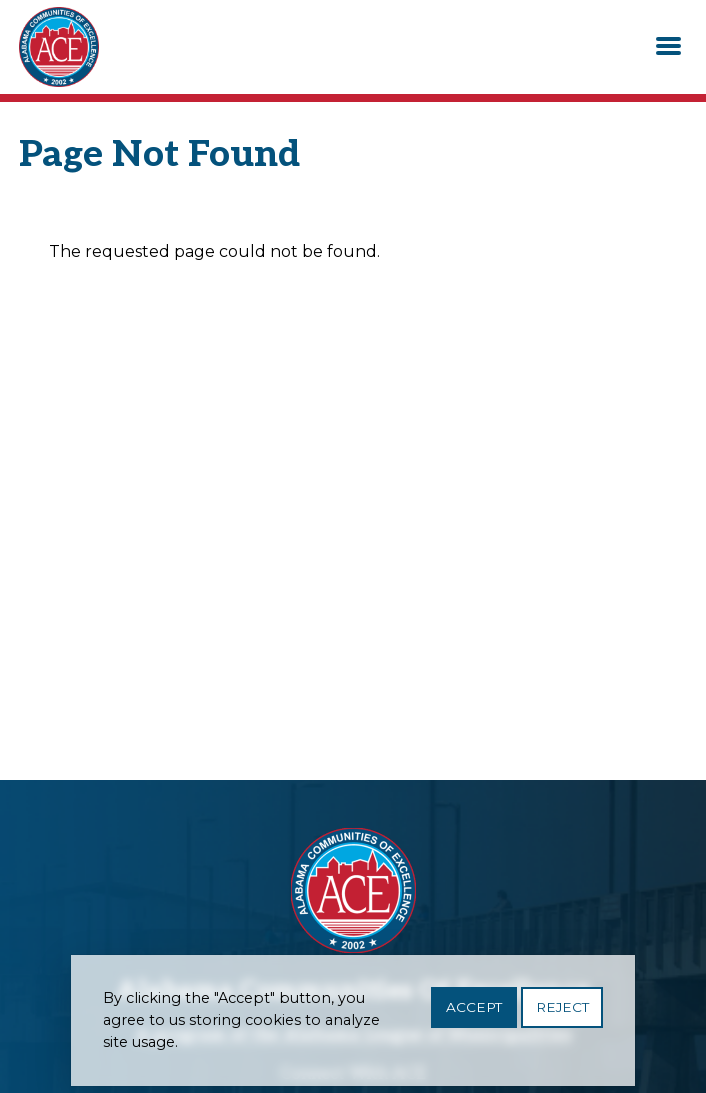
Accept (474, 1014)
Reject (562, 1014)
